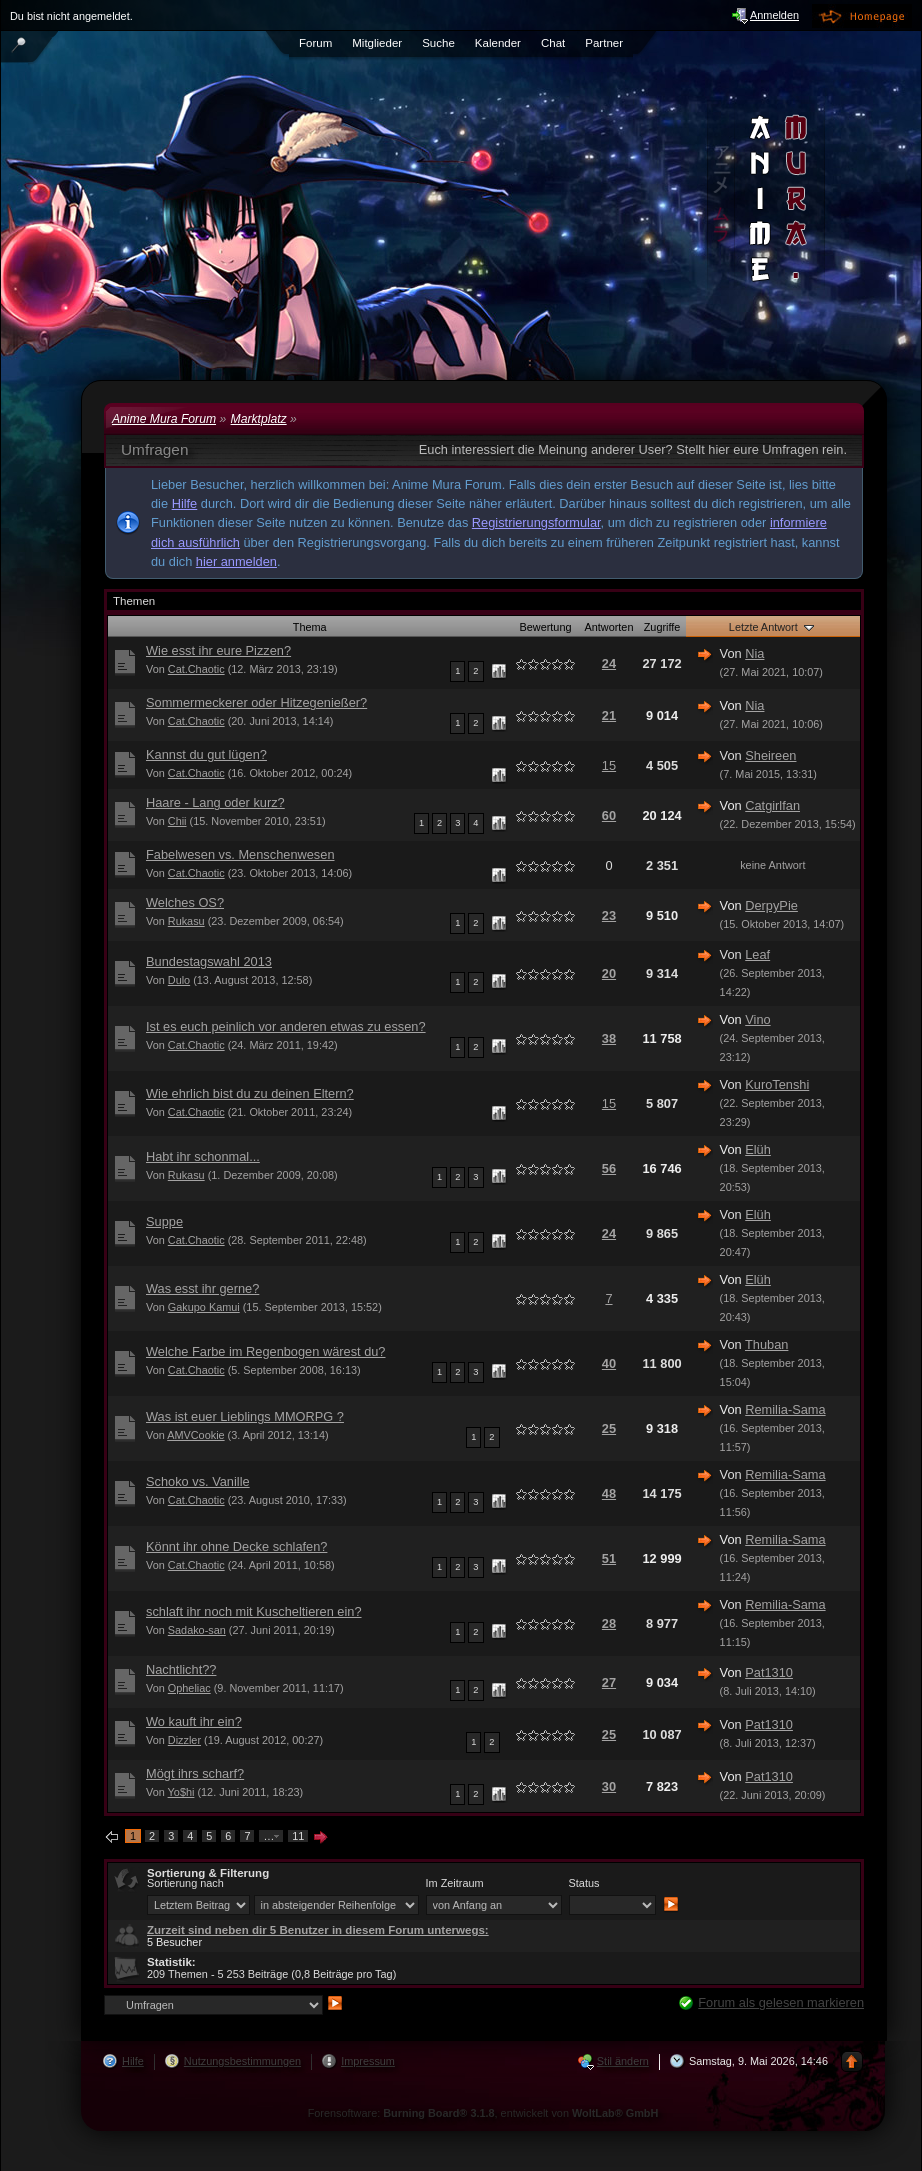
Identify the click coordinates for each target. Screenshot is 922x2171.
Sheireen (770, 755)
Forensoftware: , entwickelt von (483, 2113)
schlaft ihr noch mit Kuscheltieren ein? (254, 1611)
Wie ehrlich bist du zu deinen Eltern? (250, 1093)
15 (609, 765)
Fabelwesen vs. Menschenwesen (240, 854)
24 (609, 663)
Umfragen (154, 449)
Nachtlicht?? (181, 1669)
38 (609, 1038)
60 (609, 815)
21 (609, 715)
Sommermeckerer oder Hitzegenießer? (256, 702)
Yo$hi (181, 1792)
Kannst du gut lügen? (206, 754)
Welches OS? (185, 902)
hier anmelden (236, 561)
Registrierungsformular (536, 522)
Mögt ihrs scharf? (195, 1773)
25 (609, 1428)
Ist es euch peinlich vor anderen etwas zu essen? (286, 1026)
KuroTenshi (777, 1084)
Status (584, 1883)
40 (609, 1363)
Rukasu (186, 921)
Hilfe (185, 503)
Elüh (758, 1149)
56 (609, 1168)
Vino (757, 1019)
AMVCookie (195, 1435)
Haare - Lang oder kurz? (215, 802)
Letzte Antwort (773, 627)
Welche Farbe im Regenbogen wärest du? (266, 1351)
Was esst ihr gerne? (202, 1288)
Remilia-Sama (785, 1409)
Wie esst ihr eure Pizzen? (218, 650)
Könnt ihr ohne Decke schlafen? (236, 1546)
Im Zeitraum (455, 1883)
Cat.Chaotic (196, 669)
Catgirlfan (772, 805)
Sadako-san (197, 1630)
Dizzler (184, 1740)
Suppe (164, 1221)
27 (609, 1682)
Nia (754, 653)
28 (609, 1623)
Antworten (609, 627)
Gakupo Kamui (204, 1307)
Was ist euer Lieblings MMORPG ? (245, 1416)
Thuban (766, 1344)
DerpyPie (771, 905)
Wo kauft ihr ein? (194, 1721)
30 (609, 1786)
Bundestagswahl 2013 (209, 961)
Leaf (757, 954)
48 (609, 1493)
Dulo (179, 980)
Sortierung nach (185, 1883)
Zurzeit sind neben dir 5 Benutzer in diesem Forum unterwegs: (318, 1930)
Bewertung (546, 627)
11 (298, 1836)
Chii (177, 821)
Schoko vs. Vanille (198, 1481)
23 (609, 915)
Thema (310, 627)
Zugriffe (662, 627)
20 (609, 973)
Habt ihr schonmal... (203, 1156)
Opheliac (189, 1688)
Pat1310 (769, 1672)
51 (609, 1558)
